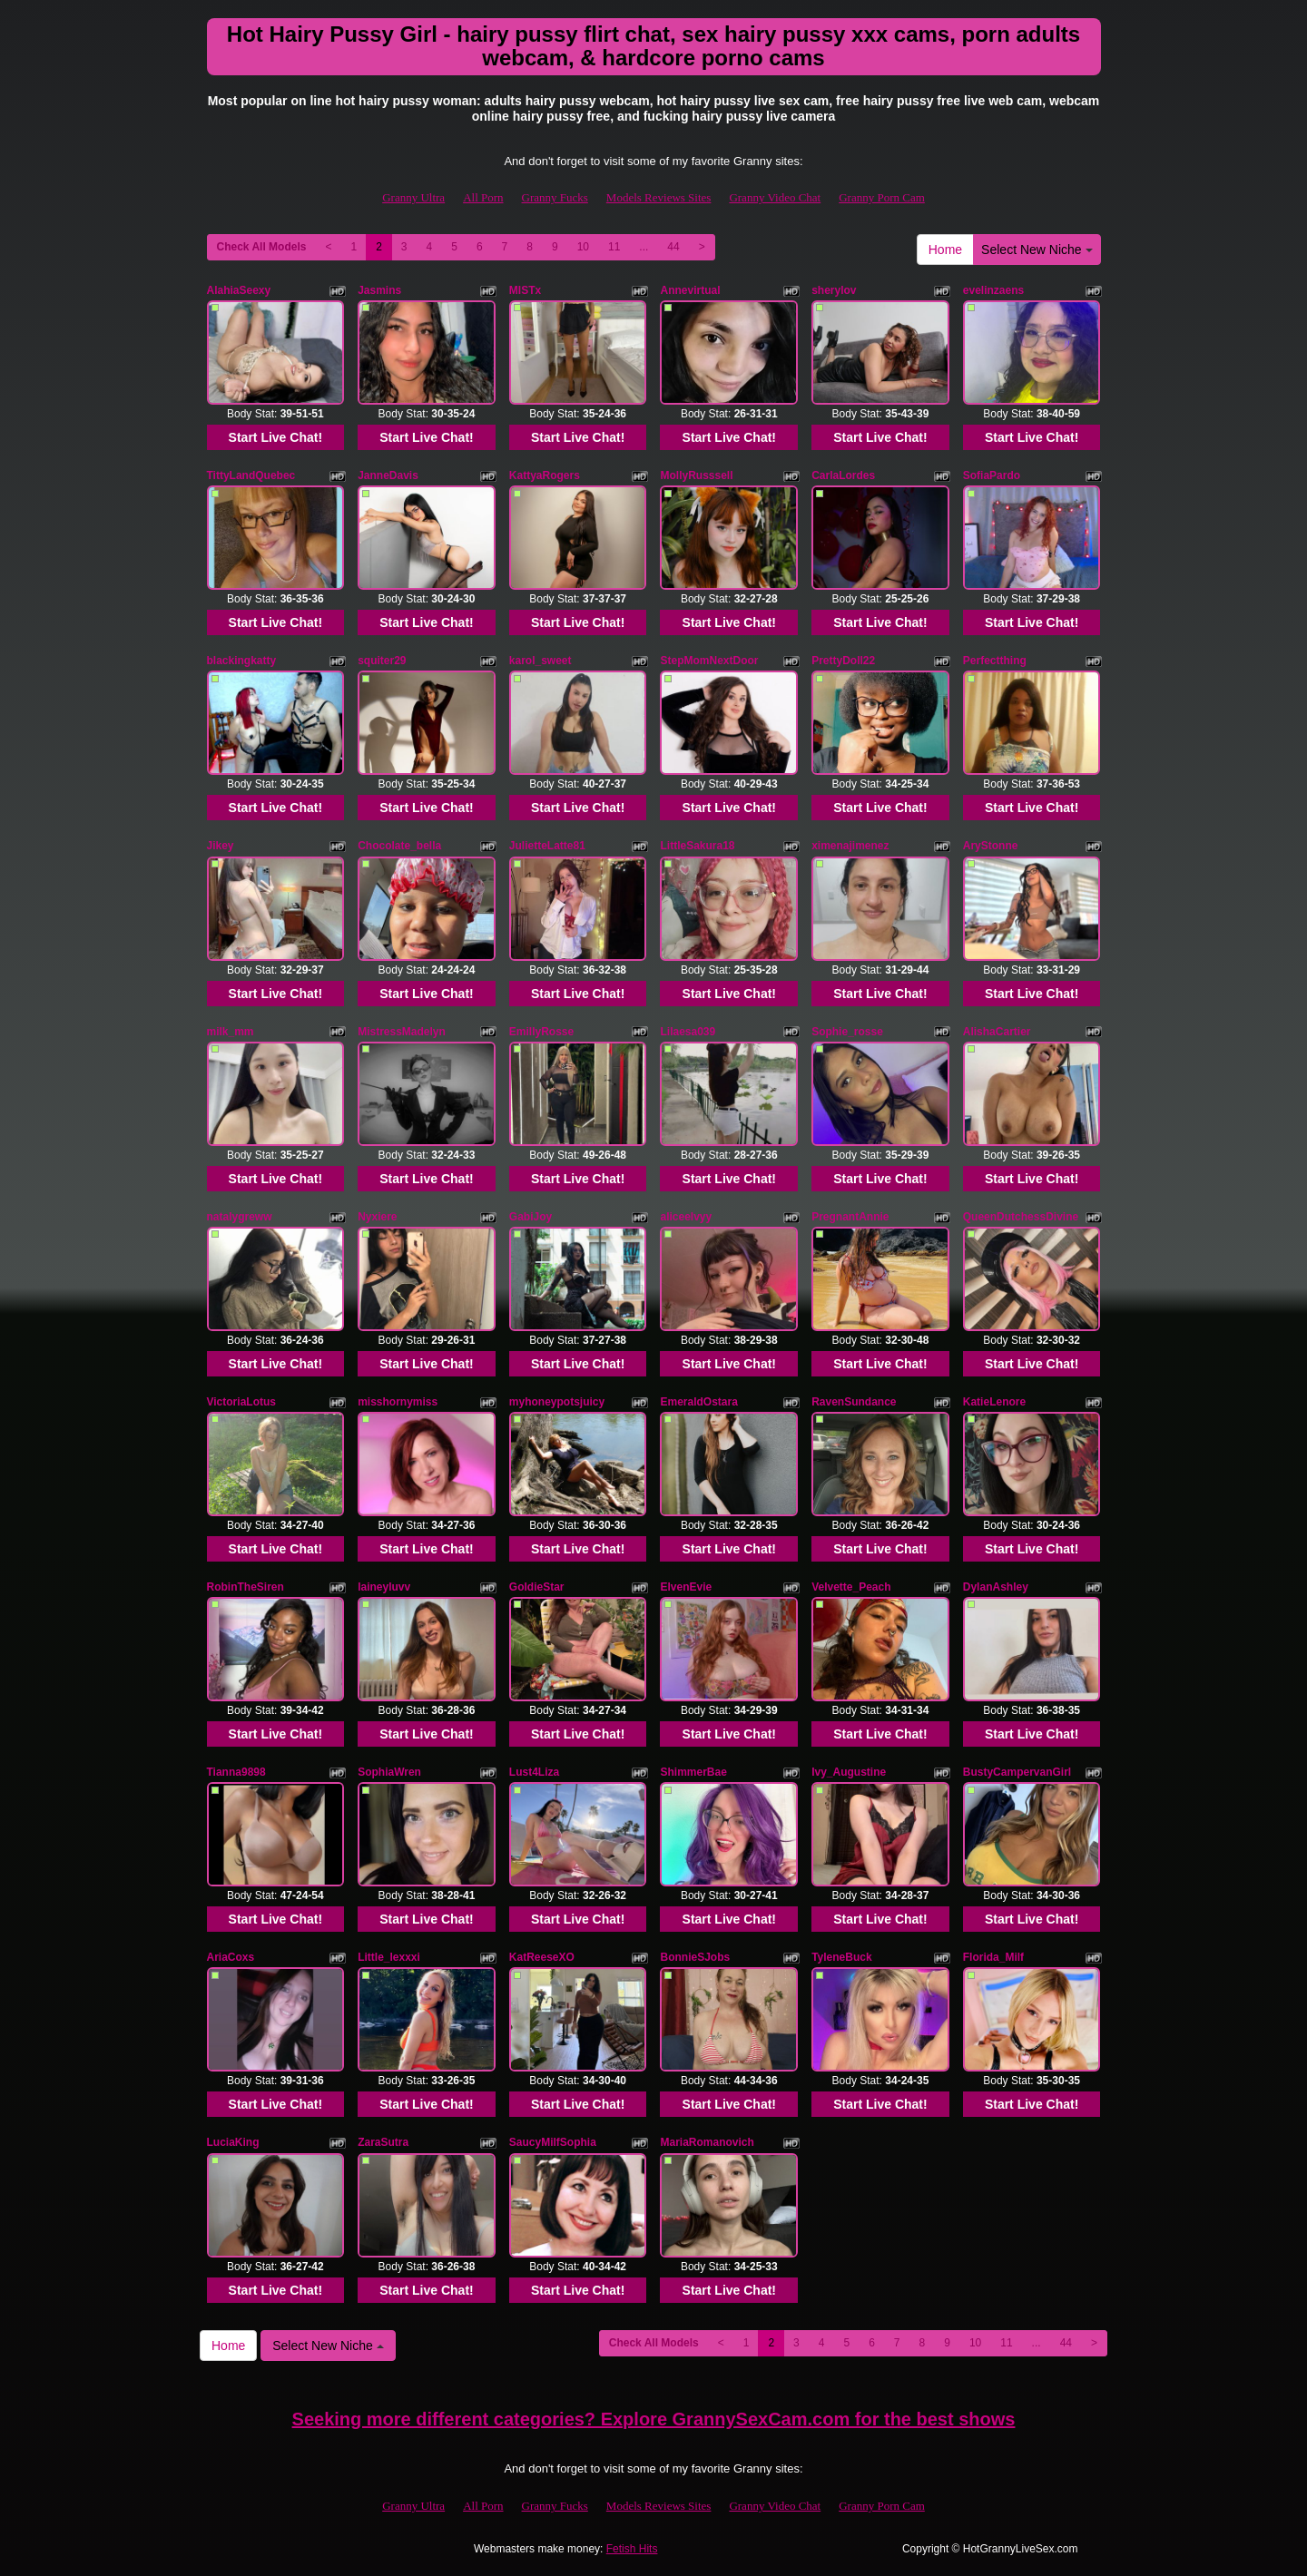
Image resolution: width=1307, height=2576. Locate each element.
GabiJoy (530, 1216)
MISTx (525, 290)
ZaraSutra (383, 2142)
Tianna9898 (236, 1772)
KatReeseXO (542, 1957)
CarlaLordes (843, 475)
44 (673, 246)
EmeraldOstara (698, 1402)
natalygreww (239, 1216)
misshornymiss (397, 1402)
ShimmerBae (693, 1772)
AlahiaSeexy (239, 290)
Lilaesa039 (687, 1031)
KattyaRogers (544, 475)
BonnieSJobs (695, 1957)
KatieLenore (994, 1402)
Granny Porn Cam (882, 197)
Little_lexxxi (389, 1957)
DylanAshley (995, 1587)
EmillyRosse (541, 1031)
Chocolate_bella (399, 845)
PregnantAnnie (850, 1216)
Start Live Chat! (275, 437)
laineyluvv (384, 1587)
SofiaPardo (991, 475)
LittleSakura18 (697, 845)
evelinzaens (993, 290)
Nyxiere (377, 1216)
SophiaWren (389, 1772)
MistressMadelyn (402, 1031)
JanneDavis (388, 475)
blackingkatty (242, 660)
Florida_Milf (993, 1957)
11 (614, 246)
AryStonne (990, 845)
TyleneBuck (841, 1957)
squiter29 (382, 660)
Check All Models (262, 246)
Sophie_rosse (847, 1031)
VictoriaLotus (241, 1402)
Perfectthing (995, 660)
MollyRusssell (696, 475)
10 (583, 246)
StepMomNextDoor (709, 660)
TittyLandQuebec (251, 475)
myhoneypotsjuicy (556, 1402)
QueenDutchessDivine (1020, 1216)
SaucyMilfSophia (552, 2142)
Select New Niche (1036, 249)
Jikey (220, 845)
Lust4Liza (534, 1772)
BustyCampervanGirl (1017, 1772)
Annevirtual (690, 290)
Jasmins (379, 290)
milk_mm (230, 1031)
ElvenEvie (686, 1587)
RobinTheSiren (245, 1587)
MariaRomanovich (706, 2142)
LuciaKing (233, 2142)
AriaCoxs (231, 1957)
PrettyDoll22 (843, 660)
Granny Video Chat (775, 197)
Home (945, 249)
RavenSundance (853, 1402)
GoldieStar (537, 1587)
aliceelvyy (686, 1216)
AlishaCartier (997, 1031)
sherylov (833, 290)
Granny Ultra (413, 197)
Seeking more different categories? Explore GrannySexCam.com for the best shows (654, 2419)
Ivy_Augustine (848, 1772)
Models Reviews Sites (659, 197)
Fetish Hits (632, 2548)
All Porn (483, 197)
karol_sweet (540, 660)
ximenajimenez (850, 845)
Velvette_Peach (850, 1587)
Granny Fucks (555, 197)
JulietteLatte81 (547, 845)
